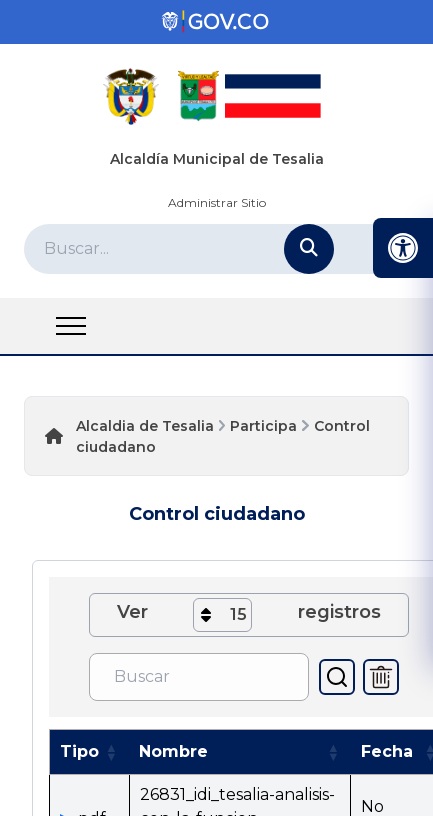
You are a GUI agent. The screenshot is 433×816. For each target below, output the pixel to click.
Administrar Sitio (217, 202)
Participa (263, 426)
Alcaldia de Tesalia (145, 426)
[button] (111, 752)
